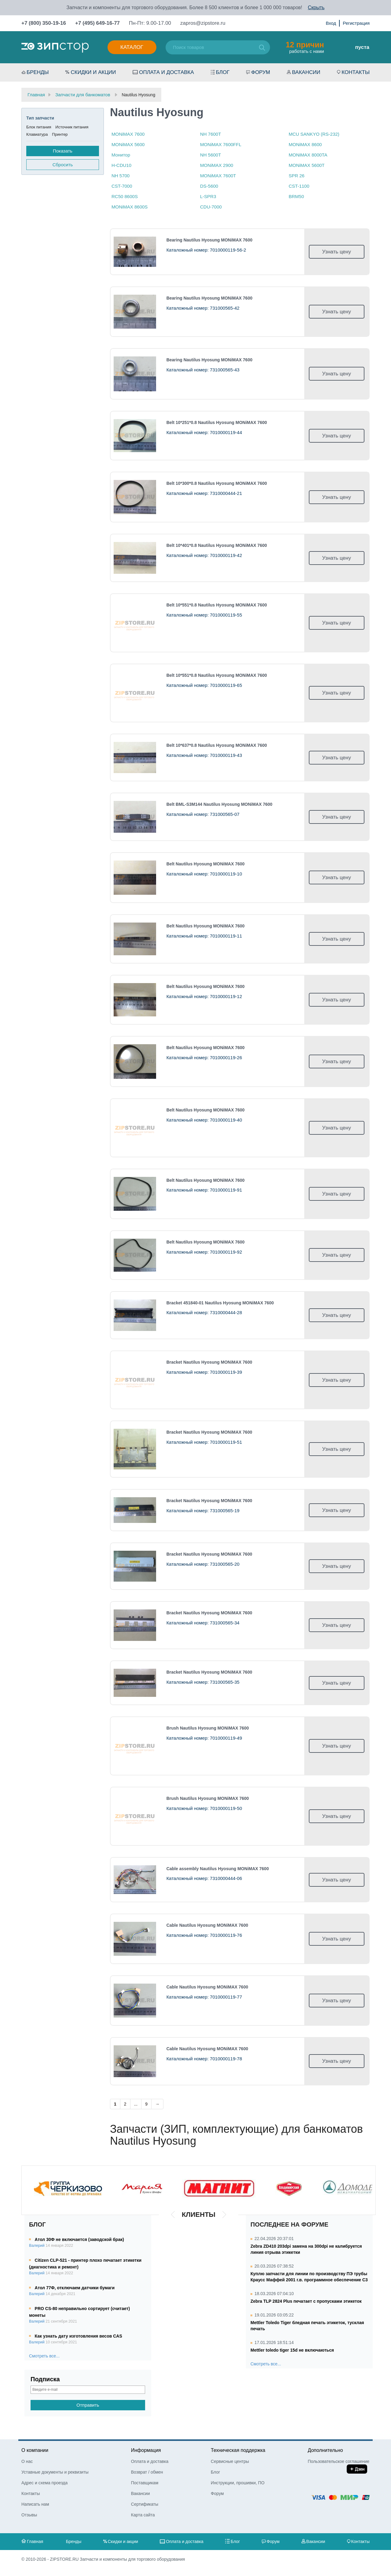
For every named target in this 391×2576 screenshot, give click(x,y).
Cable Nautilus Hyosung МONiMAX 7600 (207, 1925)
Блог (223, 72)
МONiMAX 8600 (305, 144)
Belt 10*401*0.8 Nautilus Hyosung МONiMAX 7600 (216, 545)
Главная (35, 2541)
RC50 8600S (124, 196)
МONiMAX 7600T (218, 175)
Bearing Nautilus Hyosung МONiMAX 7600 (209, 240)
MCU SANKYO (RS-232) (314, 134)
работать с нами (305, 47)
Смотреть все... (44, 2355)
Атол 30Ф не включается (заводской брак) (79, 2239)
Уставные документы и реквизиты (55, 2472)
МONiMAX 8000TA (308, 154)
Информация (146, 2450)
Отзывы (29, 2514)
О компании (34, 2450)
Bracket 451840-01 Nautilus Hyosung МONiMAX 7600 (220, 1302)
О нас (27, 2461)
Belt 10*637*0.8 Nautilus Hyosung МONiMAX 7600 (216, 745)
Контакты (356, 72)
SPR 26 (297, 175)
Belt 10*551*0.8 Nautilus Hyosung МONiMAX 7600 (216, 605)
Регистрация (356, 23)
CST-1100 (299, 186)
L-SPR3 (208, 196)
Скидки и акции (93, 72)
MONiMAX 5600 (127, 144)
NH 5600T (210, 154)
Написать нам (35, 2504)
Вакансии (306, 72)
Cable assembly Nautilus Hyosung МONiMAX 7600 (217, 1868)
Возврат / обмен (147, 2472)
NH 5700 (120, 175)
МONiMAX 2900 (216, 165)
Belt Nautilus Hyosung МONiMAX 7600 (205, 863)
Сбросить (63, 164)
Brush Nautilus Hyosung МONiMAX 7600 (207, 1728)
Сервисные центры (230, 2461)
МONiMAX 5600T (307, 165)
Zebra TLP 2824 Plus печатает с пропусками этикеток (306, 2301)
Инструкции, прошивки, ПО (238, 2482)
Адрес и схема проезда (44, 2482)
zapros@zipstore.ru (202, 23)
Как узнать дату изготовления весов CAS (78, 2336)
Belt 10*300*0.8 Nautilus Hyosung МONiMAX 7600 (216, 483)
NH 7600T (210, 134)
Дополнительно (325, 2450)
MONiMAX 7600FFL (220, 144)
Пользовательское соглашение (338, 2461)
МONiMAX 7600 (127, 134)
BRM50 (296, 196)
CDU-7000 (211, 206)
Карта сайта (143, 2514)
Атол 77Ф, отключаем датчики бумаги (75, 2287)
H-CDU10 (121, 165)
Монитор (120, 154)
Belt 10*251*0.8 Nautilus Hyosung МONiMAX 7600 (216, 422)
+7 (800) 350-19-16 (43, 23)
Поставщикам (145, 2482)
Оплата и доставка (166, 72)
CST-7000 (121, 186)
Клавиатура (37, 134)
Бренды (38, 72)
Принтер (60, 134)
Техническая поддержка (238, 2450)
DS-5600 (209, 186)
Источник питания (71, 127)
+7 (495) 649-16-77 (97, 23)
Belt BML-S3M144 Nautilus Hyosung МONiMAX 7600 (219, 804)
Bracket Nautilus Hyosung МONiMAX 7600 (209, 1362)
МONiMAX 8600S (129, 206)
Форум (260, 72)
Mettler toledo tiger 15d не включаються (292, 2350)
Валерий (37, 2245)
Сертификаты (144, 2504)
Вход (331, 23)
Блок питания (38, 127)
